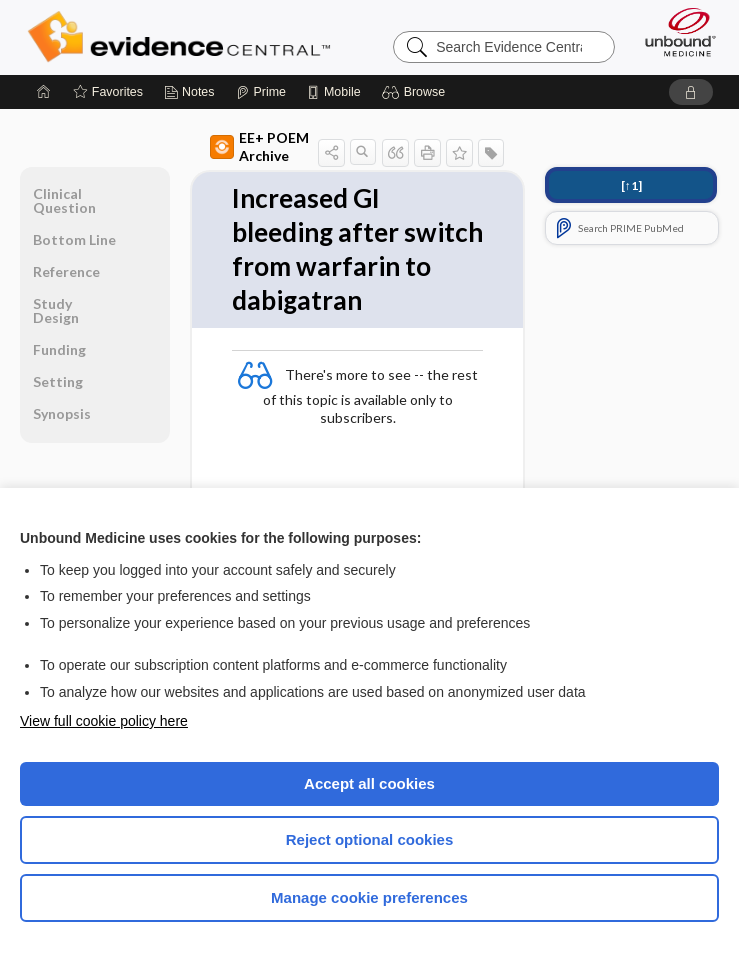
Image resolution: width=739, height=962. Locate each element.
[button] (416, 92)
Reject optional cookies (370, 839)
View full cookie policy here (104, 721)
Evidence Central (183, 37)
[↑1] (631, 185)
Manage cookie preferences (369, 897)
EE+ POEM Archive (259, 146)
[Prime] (261, 92)
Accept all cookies (369, 783)
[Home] (44, 92)
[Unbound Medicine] (674, 32)
